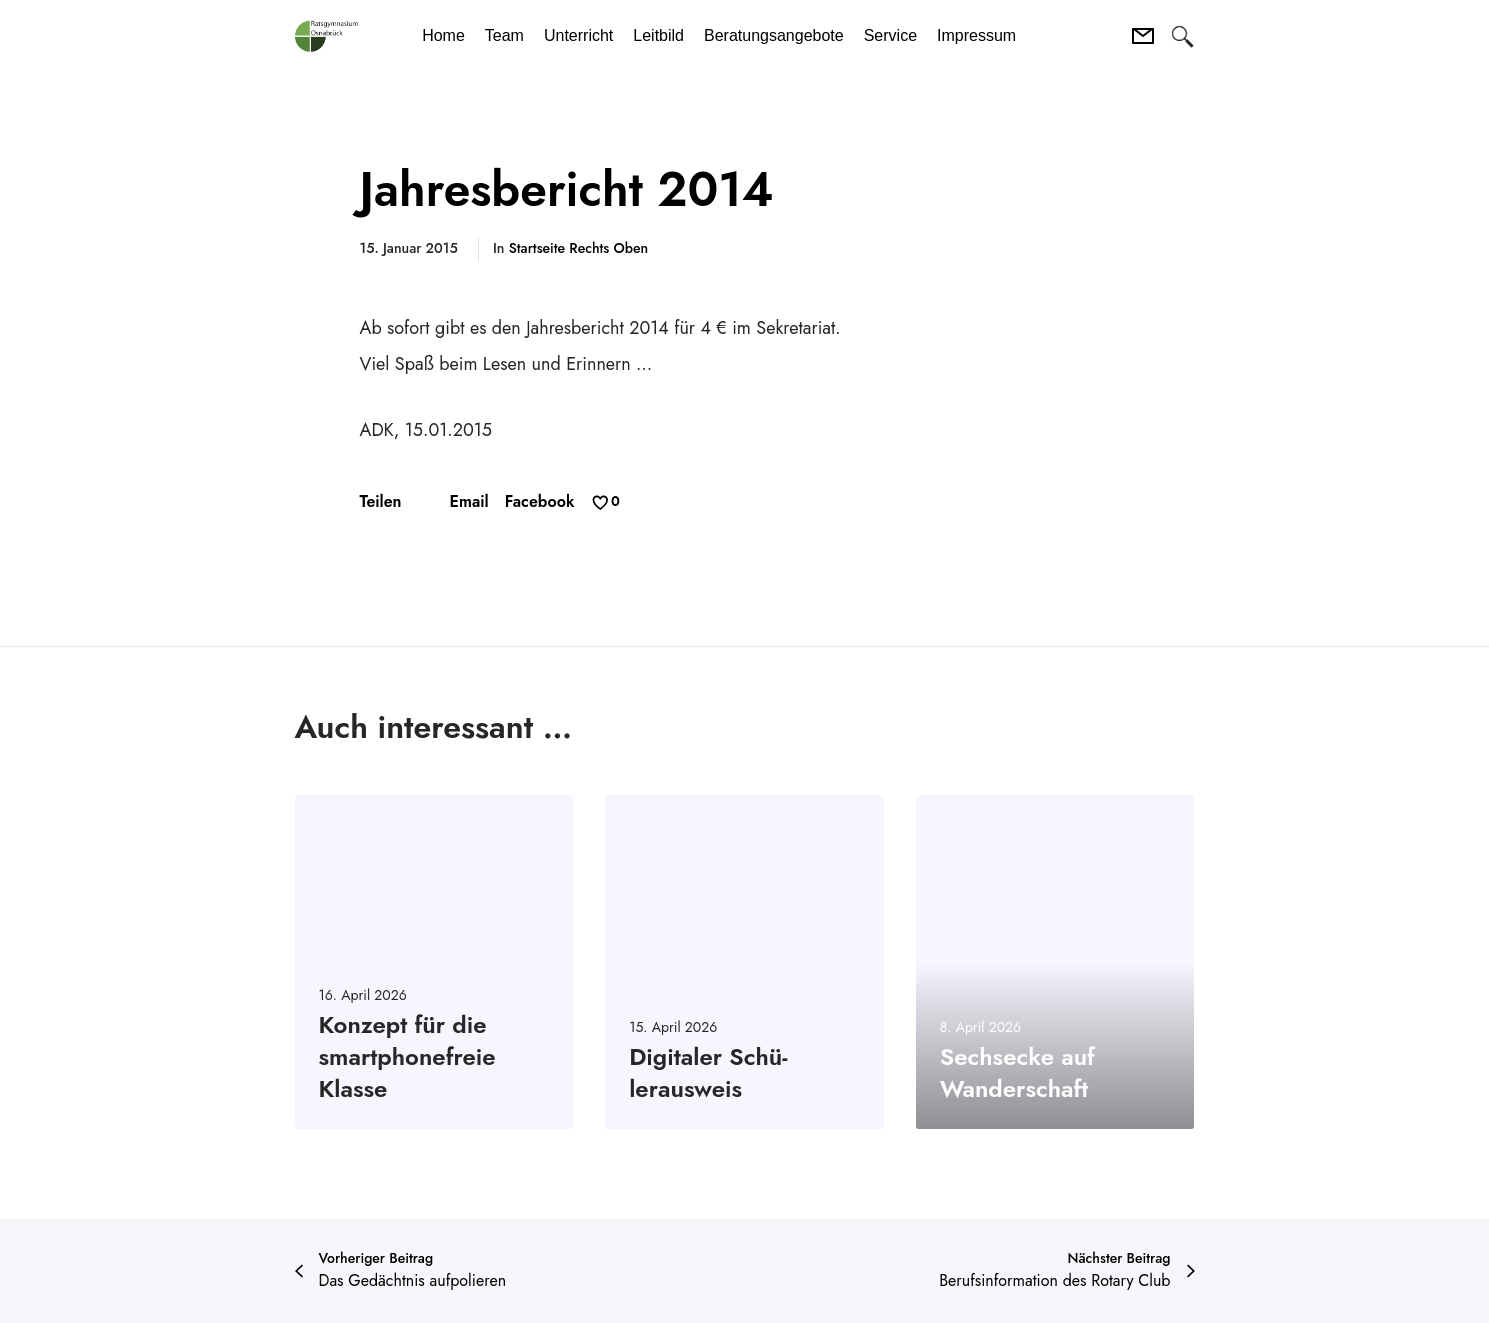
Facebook (540, 501)
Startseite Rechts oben (578, 248)
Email (469, 501)
